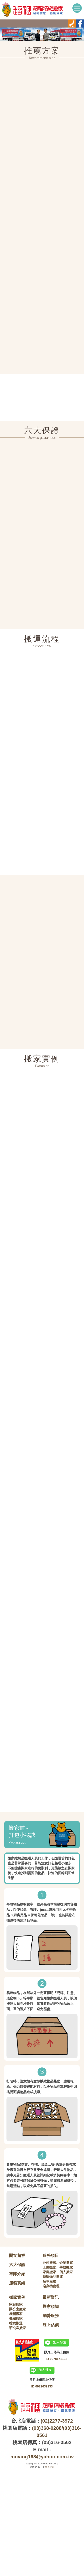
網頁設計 (49, 2467)
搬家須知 (51, 2306)
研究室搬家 (17, 2328)
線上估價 (51, 2325)
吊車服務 (49, 2281)
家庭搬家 (16, 2304)
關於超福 (17, 2255)
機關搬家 (16, 2314)
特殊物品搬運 (53, 2277)
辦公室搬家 (17, 2309)
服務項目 (51, 2255)
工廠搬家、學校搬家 (58, 2267)
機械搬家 (16, 2318)
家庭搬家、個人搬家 (58, 2272)
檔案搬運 (16, 2323)
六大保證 (17, 2264)
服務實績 (17, 2283)
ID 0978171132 (56, 2359)
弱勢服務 (51, 2315)
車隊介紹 (17, 2274)
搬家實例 (17, 2297)
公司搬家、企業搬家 (58, 2262)
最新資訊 (51, 2297)
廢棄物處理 (51, 2286)
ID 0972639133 (42, 2386)
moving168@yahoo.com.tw (42, 2456)
